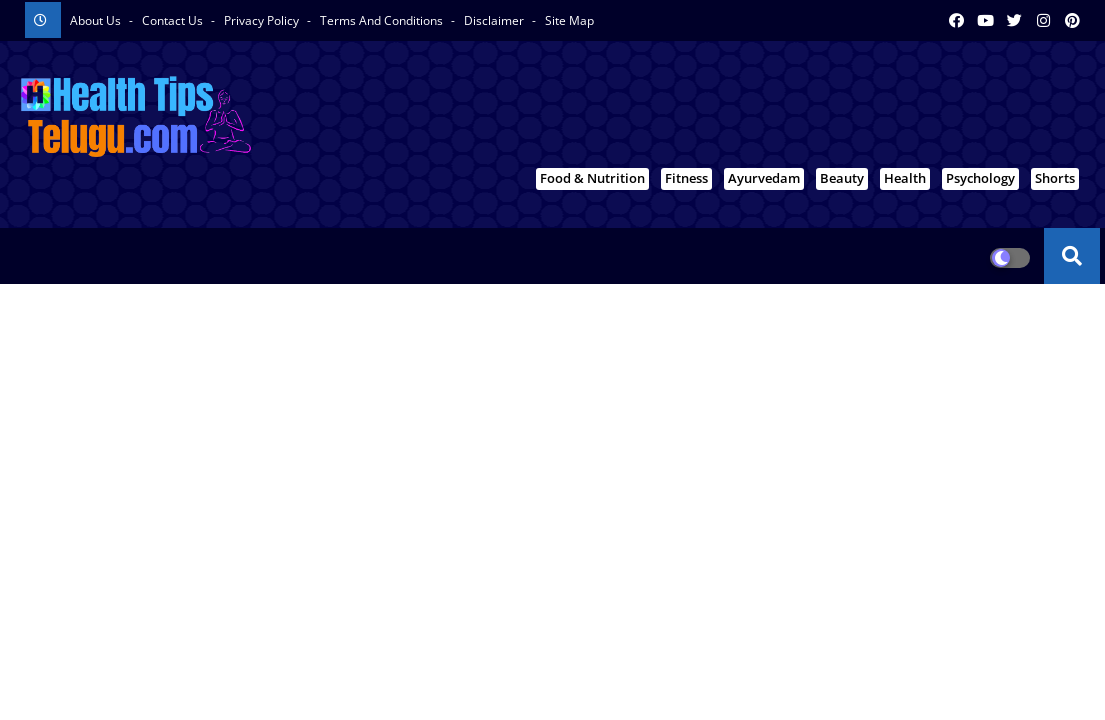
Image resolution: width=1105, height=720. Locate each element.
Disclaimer (495, 20)
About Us (97, 20)
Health (905, 178)
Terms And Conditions (383, 20)
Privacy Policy (263, 20)
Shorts (1055, 178)
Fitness (686, 178)
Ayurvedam (764, 178)
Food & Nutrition (592, 178)
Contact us (174, 20)
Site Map (569, 20)
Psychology (980, 178)
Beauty (842, 178)
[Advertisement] (721, 111)
